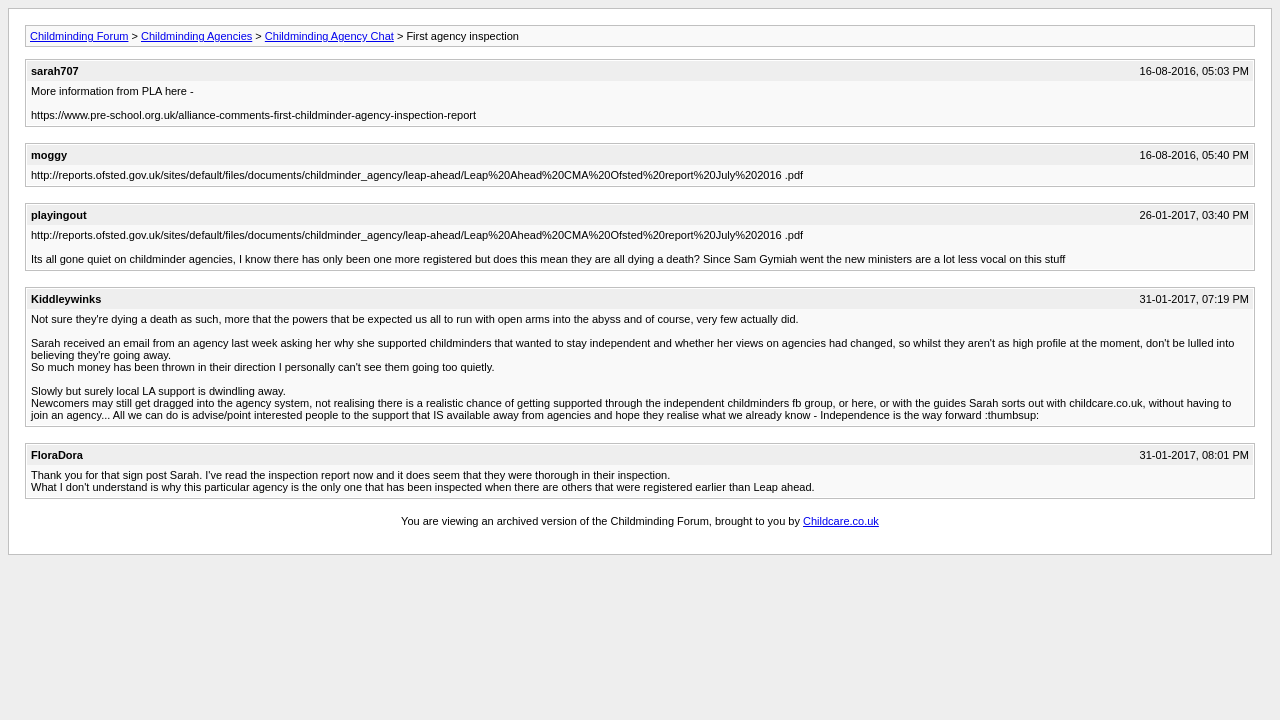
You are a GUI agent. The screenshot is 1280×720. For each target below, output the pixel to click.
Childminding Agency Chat (329, 36)
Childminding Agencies (196, 36)
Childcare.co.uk (841, 521)
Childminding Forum (79, 36)
